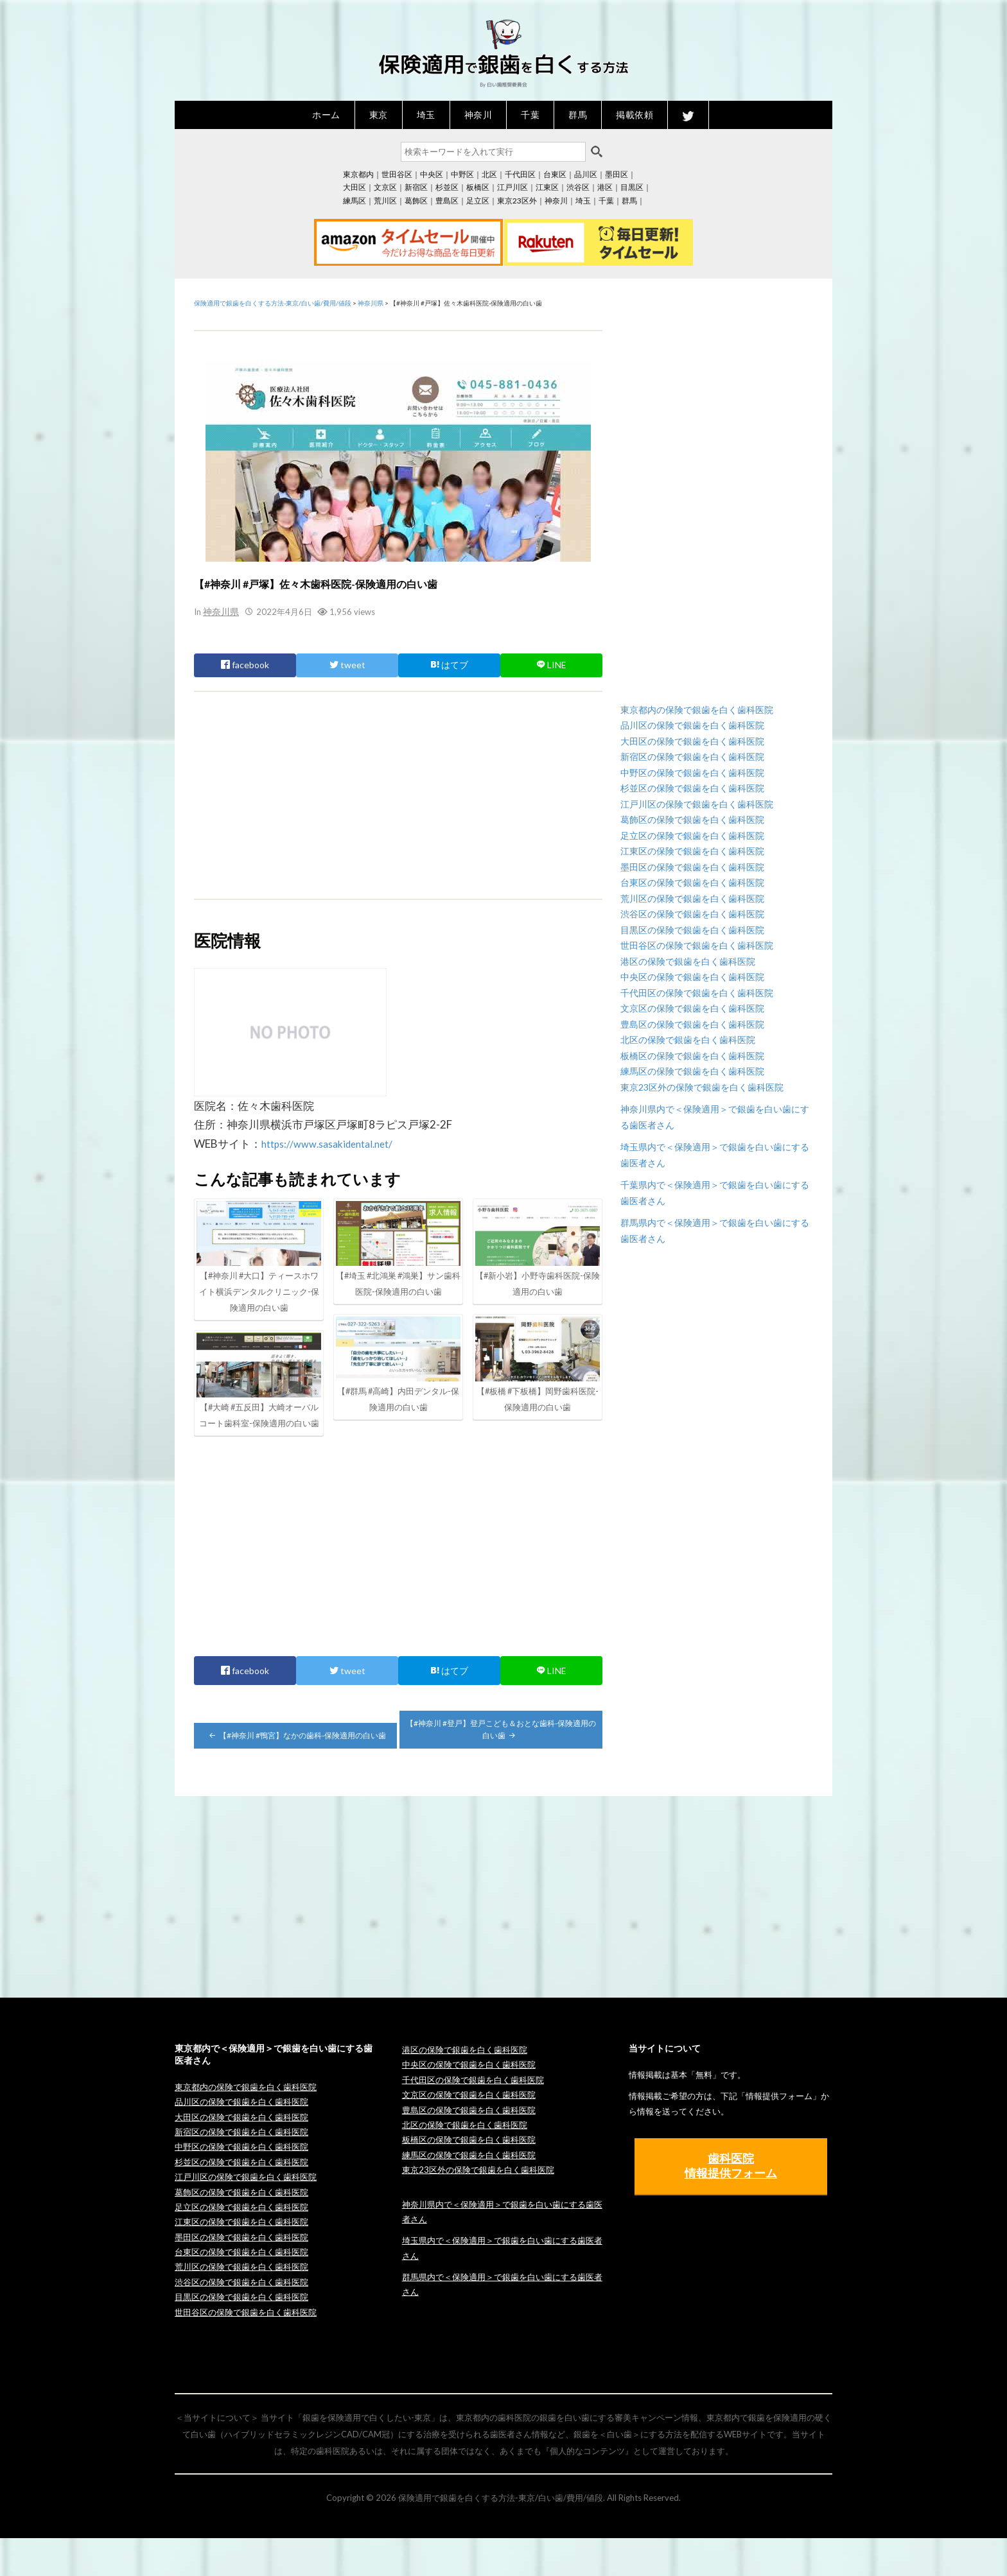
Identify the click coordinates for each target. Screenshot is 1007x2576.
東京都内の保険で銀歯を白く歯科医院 (696, 709)
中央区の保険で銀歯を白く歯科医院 (692, 976)
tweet (347, 664)
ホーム (326, 114)
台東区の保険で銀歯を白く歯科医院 (692, 882)
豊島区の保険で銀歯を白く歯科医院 (692, 1024)
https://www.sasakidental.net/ (334, 1143)
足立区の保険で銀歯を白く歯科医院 (692, 835)
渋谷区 (578, 187)
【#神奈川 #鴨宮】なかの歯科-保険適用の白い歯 (296, 1773)
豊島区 (447, 200)
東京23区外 (517, 200)
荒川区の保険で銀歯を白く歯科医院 (692, 898)
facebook (245, 664)
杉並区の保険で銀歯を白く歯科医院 (692, 787)
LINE (551, 664)
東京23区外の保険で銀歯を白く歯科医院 (702, 1087)
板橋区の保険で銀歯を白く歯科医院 (692, 1055)
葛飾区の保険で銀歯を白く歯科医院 (692, 819)
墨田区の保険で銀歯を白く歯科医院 (692, 866)
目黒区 (632, 187)
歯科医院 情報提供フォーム (731, 2203)
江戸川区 (512, 187)
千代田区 (520, 174)
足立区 (477, 200)
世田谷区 (396, 174)
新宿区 (416, 187)
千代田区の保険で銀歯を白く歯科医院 (696, 992)
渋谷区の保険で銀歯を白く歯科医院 (692, 913)
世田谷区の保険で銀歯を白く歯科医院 (696, 945)
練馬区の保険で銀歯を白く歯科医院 (692, 1071)
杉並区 (447, 187)
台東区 (554, 174)
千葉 (530, 114)
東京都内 (358, 174)
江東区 (547, 187)
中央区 (431, 174)
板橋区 (477, 187)
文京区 (385, 187)
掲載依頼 (634, 114)
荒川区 (385, 200)
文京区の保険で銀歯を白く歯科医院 (692, 1008)
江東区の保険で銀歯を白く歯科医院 (692, 850)
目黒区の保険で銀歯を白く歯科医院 (692, 929)
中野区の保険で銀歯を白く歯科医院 (692, 772)
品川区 (585, 174)
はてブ (449, 664)
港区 (605, 187)
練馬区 (354, 200)
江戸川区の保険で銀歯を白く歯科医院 (696, 804)
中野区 (462, 174)
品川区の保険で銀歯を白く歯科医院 (692, 725)
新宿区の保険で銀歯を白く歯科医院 (692, 756)
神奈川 (478, 114)
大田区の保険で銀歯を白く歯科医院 (692, 741)
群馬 (577, 114)
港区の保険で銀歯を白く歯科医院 (687, 961)
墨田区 (616, 174)
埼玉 (426, 114)
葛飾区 (416, 200)
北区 (489, 174)
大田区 (354, 187)
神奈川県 (219, 611)
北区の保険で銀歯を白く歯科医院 (687, 1039)
